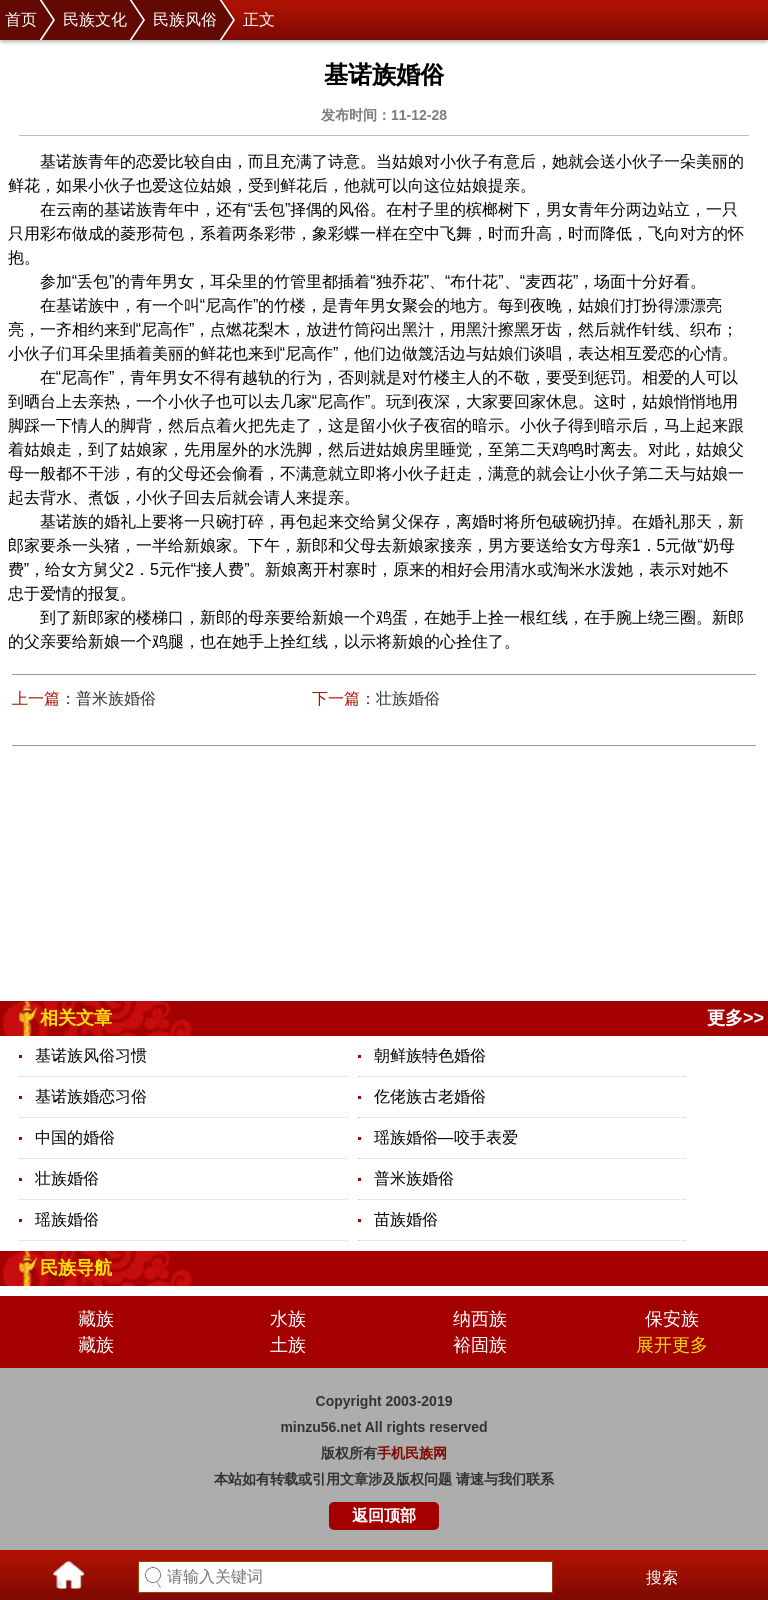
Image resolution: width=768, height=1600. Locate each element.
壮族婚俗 (408, 698)
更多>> (735, 1018)
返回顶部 (384, 1515)
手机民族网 (412, 1453)
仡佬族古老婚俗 (430, 1096)
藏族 (96, 1319)
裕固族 (480, 1345)
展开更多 (672, 1345)
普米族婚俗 (116, 698)
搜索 (662, 1577)
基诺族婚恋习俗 (91, 1096)
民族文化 (95, 19)
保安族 (672, 1319)
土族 (288, 1345)
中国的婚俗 (75, 1137)
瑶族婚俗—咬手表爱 (446, 1137)
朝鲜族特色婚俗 (430, 1055)
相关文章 (76, 1018)
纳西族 (480, 1319)
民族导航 (76, 1268)
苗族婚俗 (406, 1219)
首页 (21, 19)
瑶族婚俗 (67, 1219)
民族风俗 (185, 19)
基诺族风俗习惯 (91, 1055)
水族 (288, 1319)
